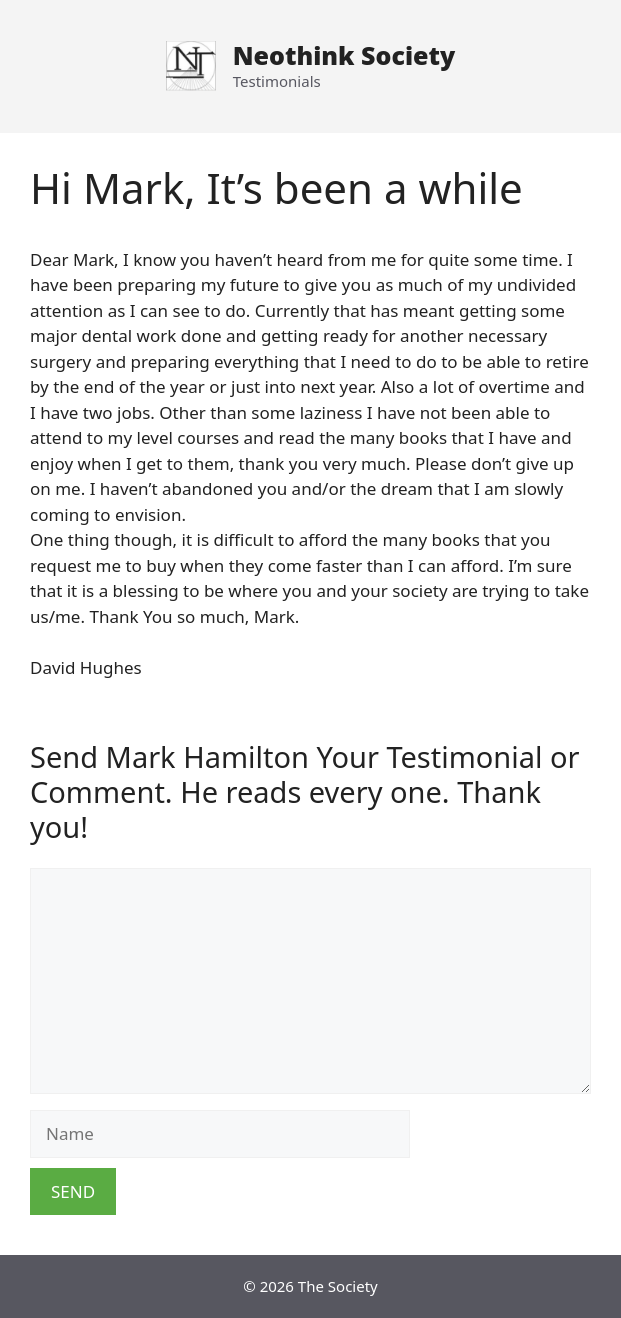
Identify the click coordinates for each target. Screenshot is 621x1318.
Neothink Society (344, 55)
